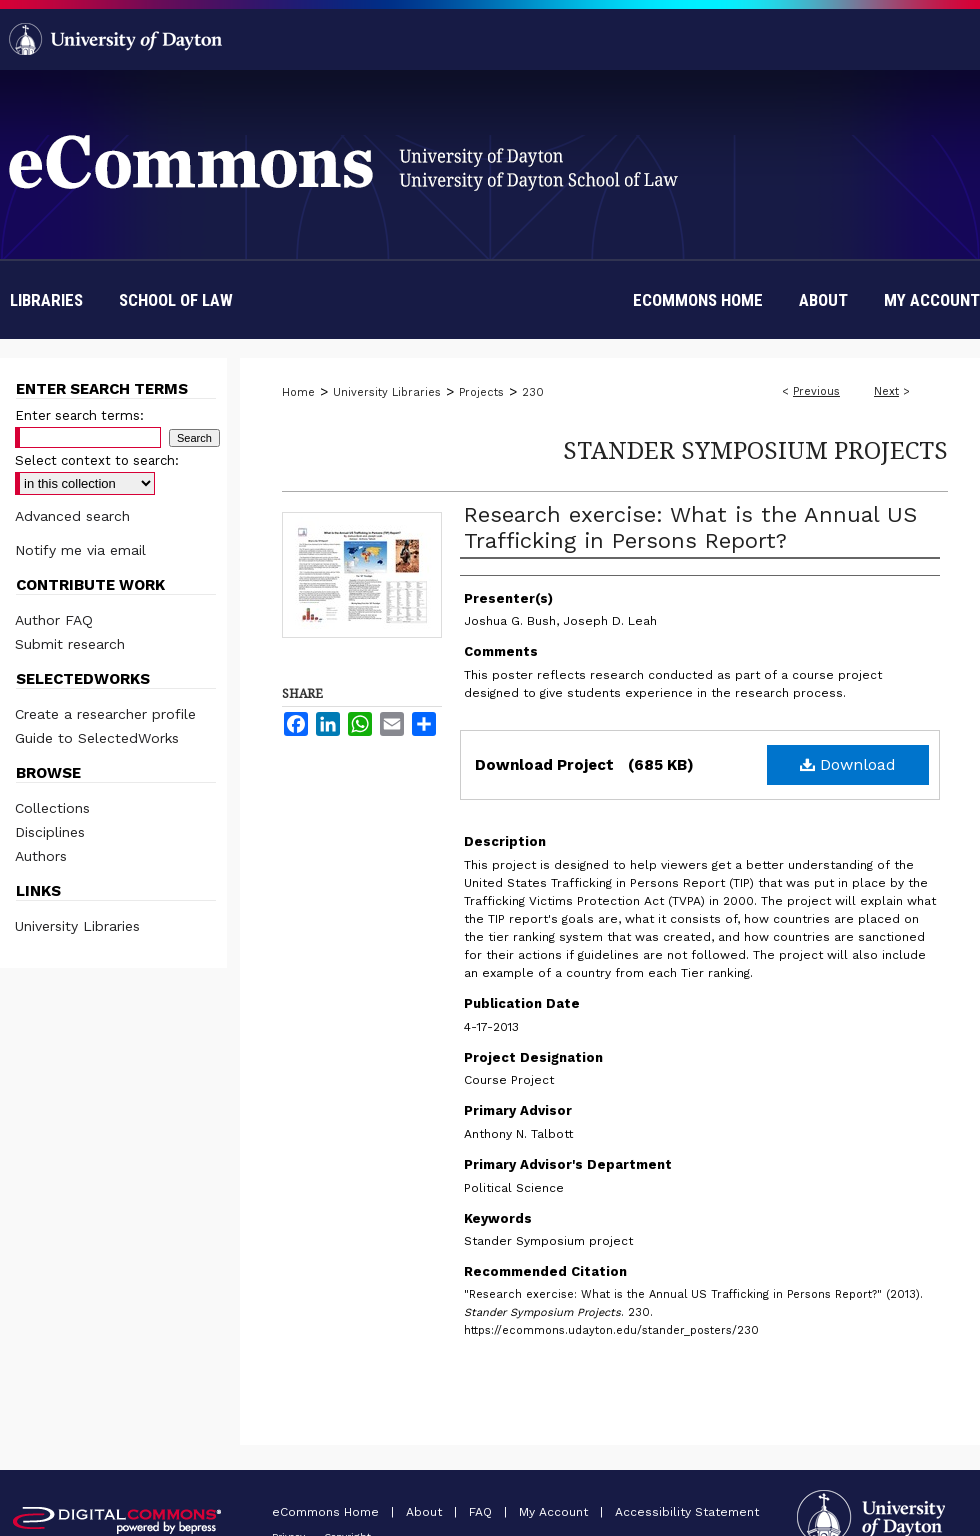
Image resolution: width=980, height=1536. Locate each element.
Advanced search (72, 516)
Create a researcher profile (105, 714)
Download (848, 764)
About (426, 1512)
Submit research (70, 644)
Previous (816, 391)
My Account (555, 1512)
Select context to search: (97, 460)
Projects (481, 392)
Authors (41, 856)
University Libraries (387, 392)
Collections (52, 808)
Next (886, 391)
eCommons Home (327, 1512)
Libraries (46, 300)
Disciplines (50, 832)
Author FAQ (54, 620)
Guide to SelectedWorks (97, 738)
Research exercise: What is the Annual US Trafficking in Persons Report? (690, 527)
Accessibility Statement (687, 1512)
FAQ (482, 1512)
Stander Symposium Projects (755, 449)
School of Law (176, 300)
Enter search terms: (79, 415)
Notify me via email (80, 550)
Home (298, 392)
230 (533, 392)
